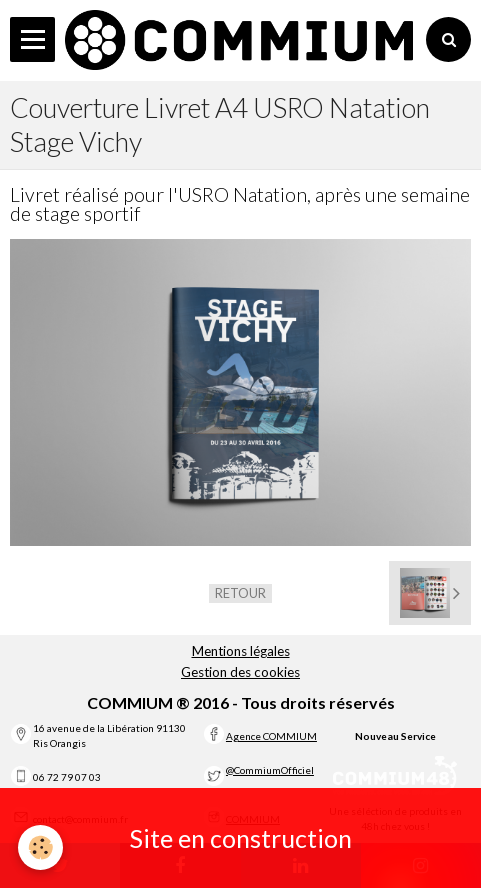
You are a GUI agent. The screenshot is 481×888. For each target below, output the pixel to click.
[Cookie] (40, 847)
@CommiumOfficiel (270, 770)
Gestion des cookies (240, 672)
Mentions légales (241, 651)
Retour (240, 593)
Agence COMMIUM (271, 736)
